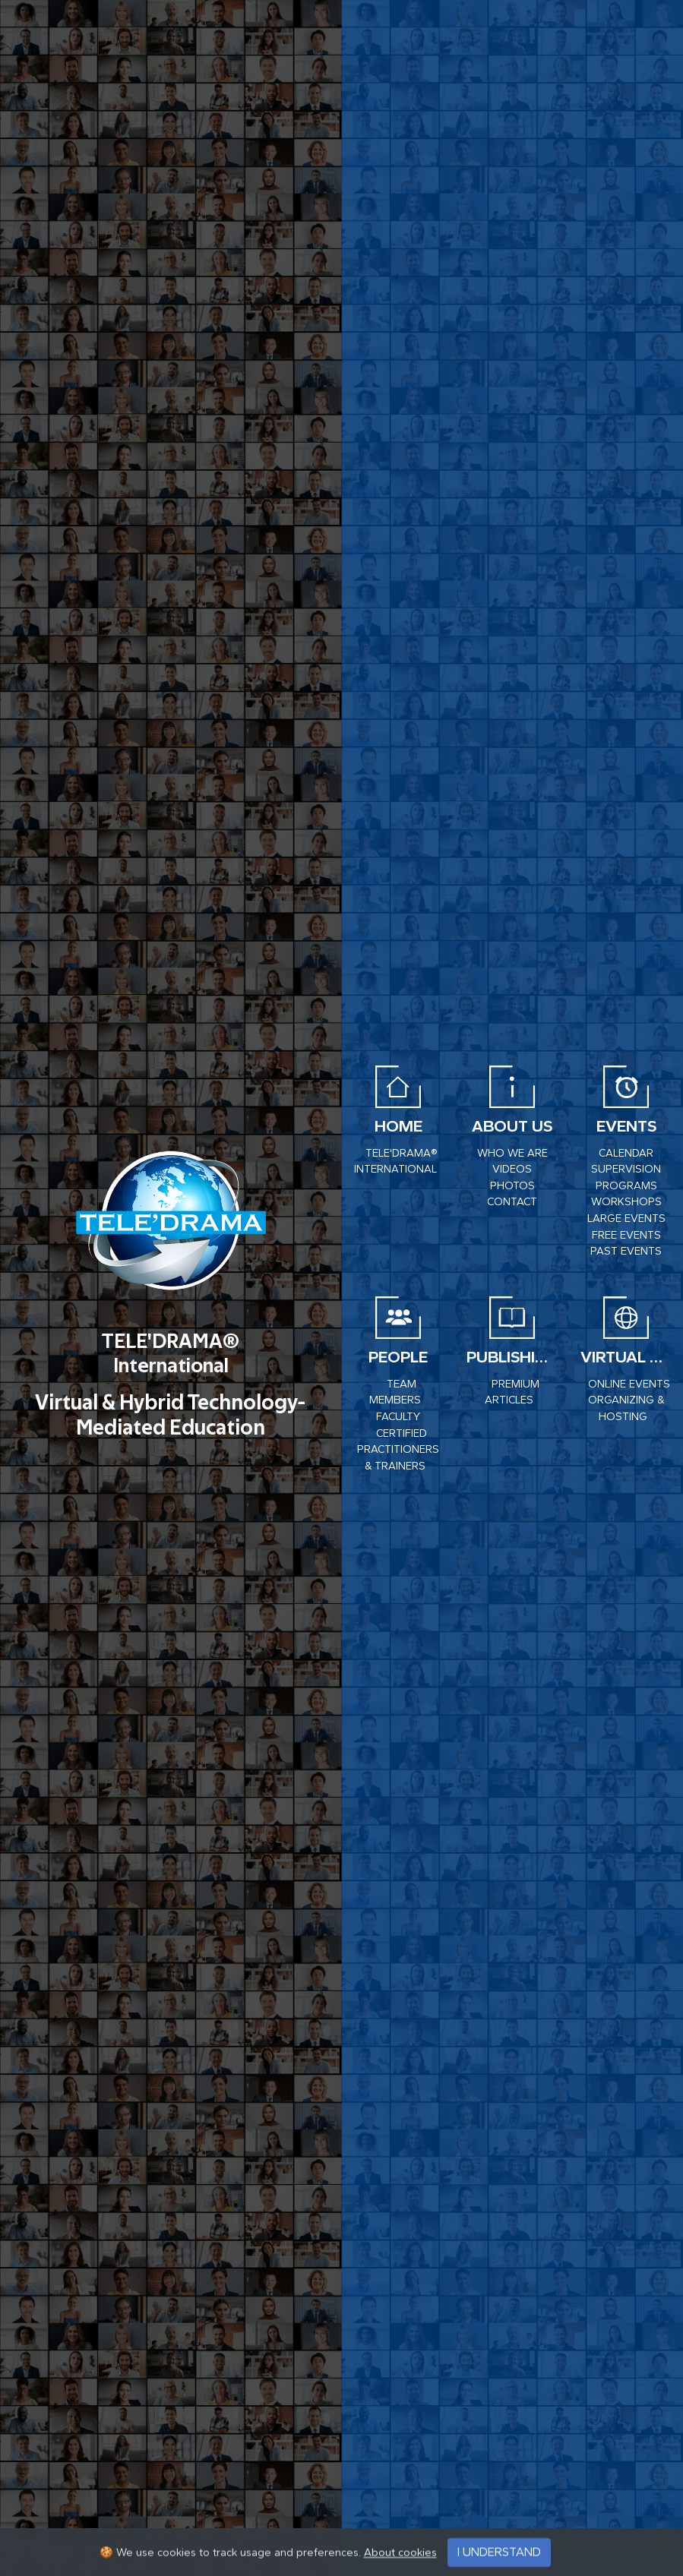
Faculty (398, 1416)
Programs (626, 1185)
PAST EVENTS (626, 1251)
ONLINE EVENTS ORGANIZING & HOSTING (629, 1400)
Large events (626, 1218)
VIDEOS (512, 1169)
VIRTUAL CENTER (626, 1356)
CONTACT (512, 1201)
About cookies (400, 2565)
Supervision (626, 1169)
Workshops (626, 1201)
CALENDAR (626, 1153)
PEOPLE (398, 1356)
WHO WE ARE (512, 1153)
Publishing (512, 1356)
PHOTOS (512, 1185)
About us (512, 1125)
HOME (398, 1125)
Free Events (626, 1235)
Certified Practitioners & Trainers (398, 1450)
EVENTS (626, 1125)
